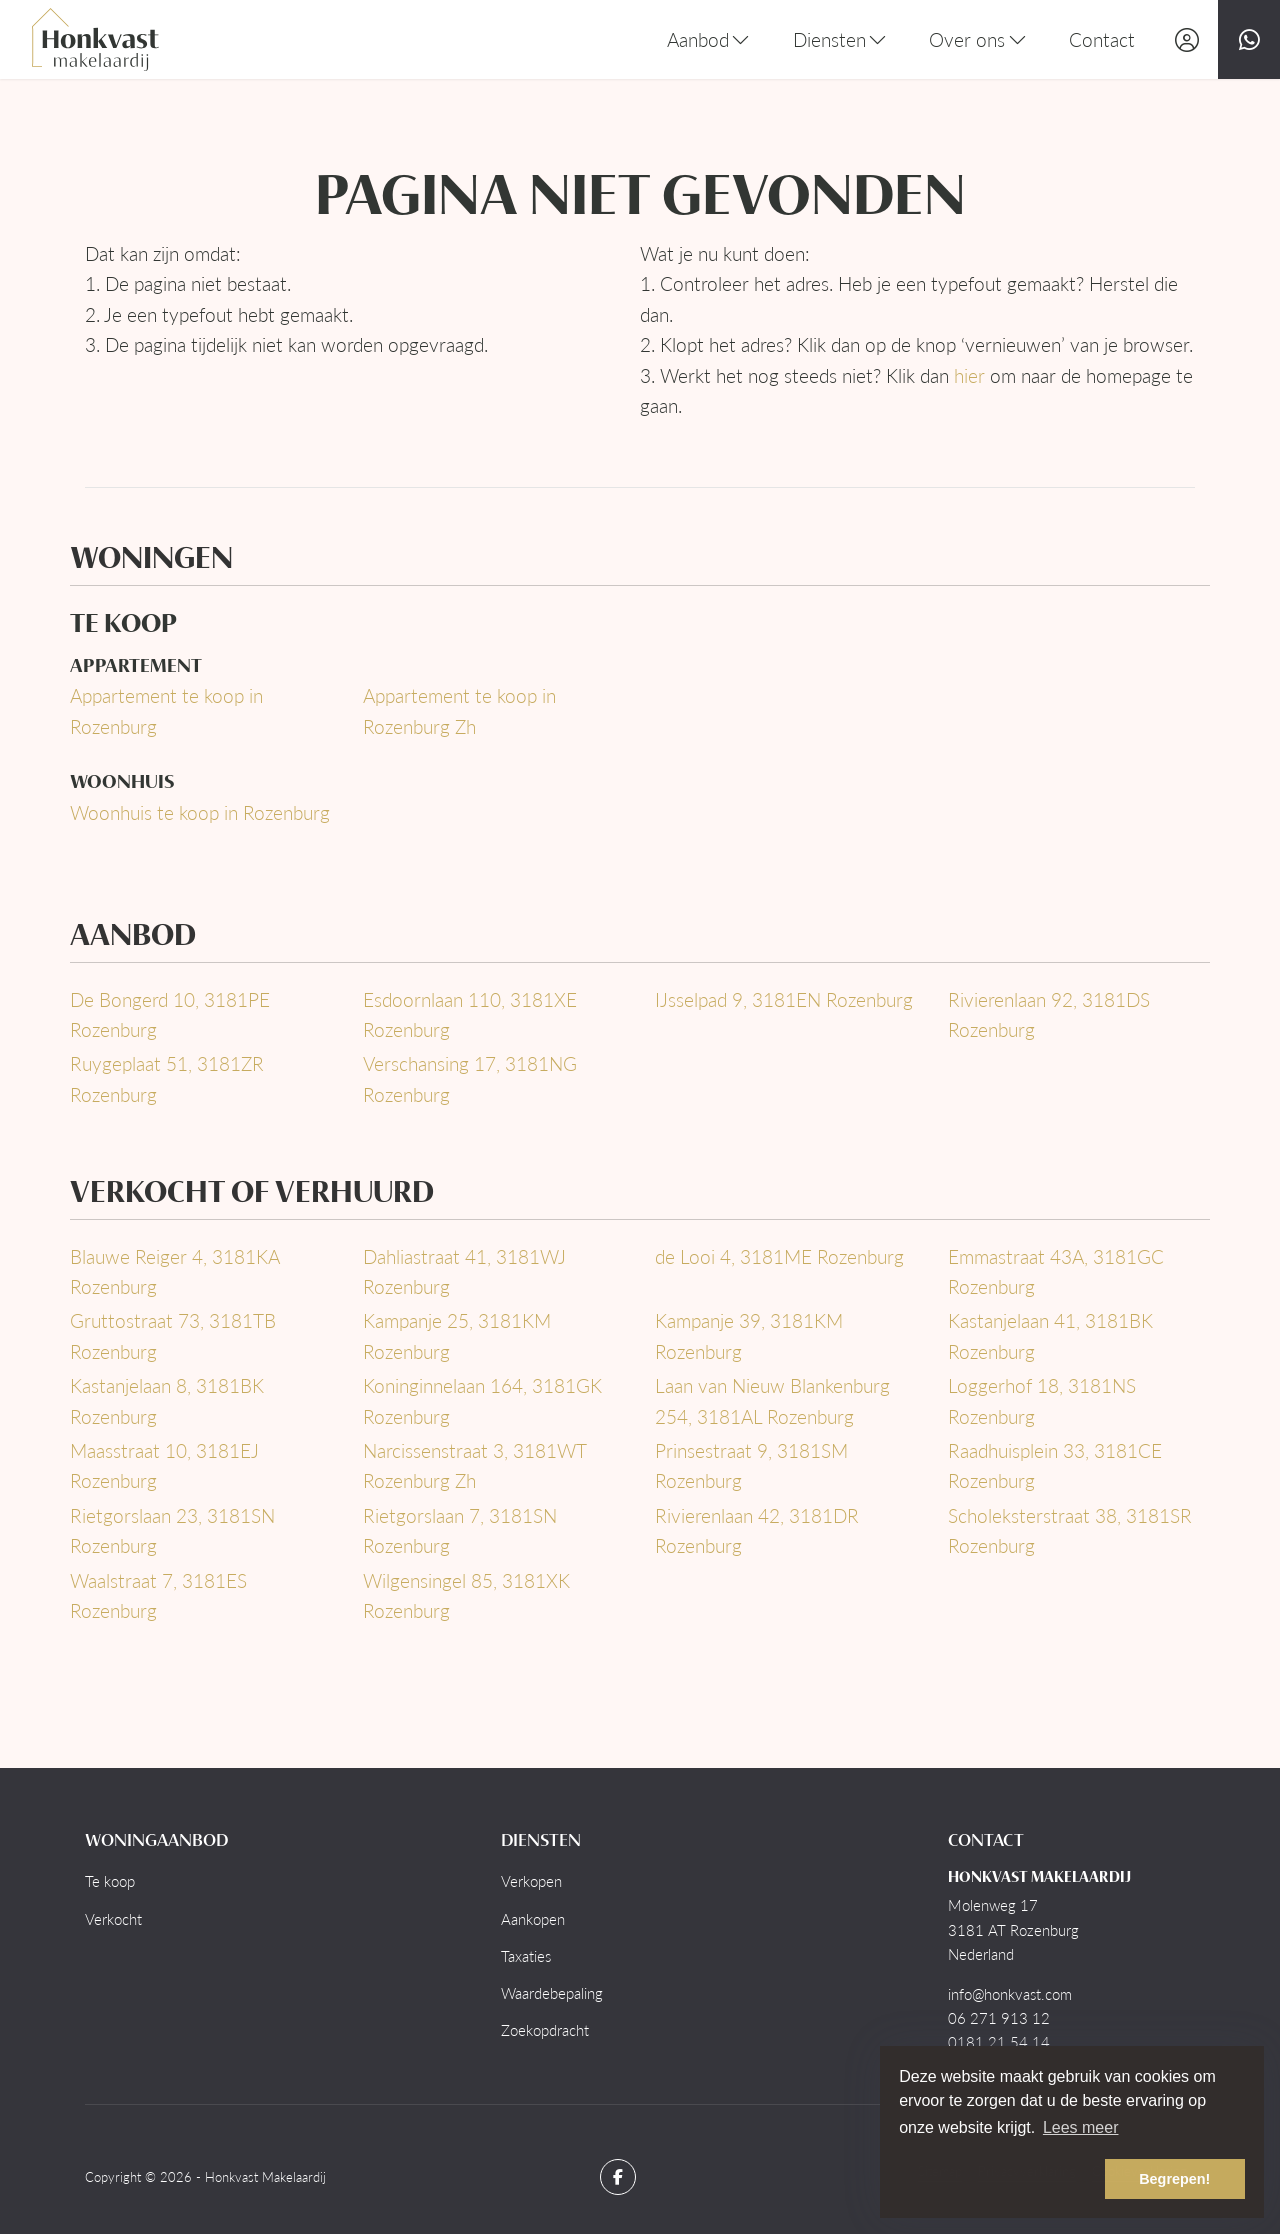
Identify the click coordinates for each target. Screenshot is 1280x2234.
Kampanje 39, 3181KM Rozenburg (749, 1335)
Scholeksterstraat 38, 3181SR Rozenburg (1070, 1530)
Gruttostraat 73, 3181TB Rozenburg (173, 1335)
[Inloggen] (1187, 39)
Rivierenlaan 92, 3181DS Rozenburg (1049, 1014)
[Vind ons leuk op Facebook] (618, 2177)
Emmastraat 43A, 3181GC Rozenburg (1056, 1271)
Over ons (979, 39)
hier (969, 375)
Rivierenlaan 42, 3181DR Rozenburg (757, 1530)
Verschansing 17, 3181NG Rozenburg (470, 1078)
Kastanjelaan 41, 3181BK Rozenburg (1050, 1335)
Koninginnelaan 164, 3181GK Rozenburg (482, 1400)
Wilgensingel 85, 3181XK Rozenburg (466, 1595)
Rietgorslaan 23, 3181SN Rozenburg (172, 1530)
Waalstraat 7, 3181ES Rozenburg (158, 1595)
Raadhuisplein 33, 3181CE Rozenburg (1055, 1465)
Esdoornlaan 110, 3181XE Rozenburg (470, 1014)
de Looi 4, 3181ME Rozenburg (779, 1256)
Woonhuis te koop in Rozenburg (200, 812)
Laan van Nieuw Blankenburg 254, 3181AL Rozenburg (772, 1400)
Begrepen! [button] (1174, 2179)
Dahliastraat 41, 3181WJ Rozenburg (464, 1271)
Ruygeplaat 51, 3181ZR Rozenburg (167, 1078)
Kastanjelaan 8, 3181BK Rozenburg (167, 1400)
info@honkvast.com (1010, 1994)
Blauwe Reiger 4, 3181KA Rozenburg (174, 1271)
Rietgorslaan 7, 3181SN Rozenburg (460, 1530)
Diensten (841, 39)
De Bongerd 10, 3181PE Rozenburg (170, 1014)
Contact (1102, 39)
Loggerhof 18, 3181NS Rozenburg (1042, 1400)
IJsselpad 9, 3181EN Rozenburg (784, 999)
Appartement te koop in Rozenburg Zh (459, 710)
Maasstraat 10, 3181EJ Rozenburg (164, 1465)
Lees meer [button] (1081, 2127)
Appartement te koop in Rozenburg (166, 710)
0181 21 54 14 (999, 2042)
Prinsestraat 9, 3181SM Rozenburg (751, 1465)
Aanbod (710, 39)
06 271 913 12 (999, 2018)
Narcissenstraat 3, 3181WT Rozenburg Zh (474, 1465)
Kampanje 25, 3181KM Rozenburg (457, 1335)
